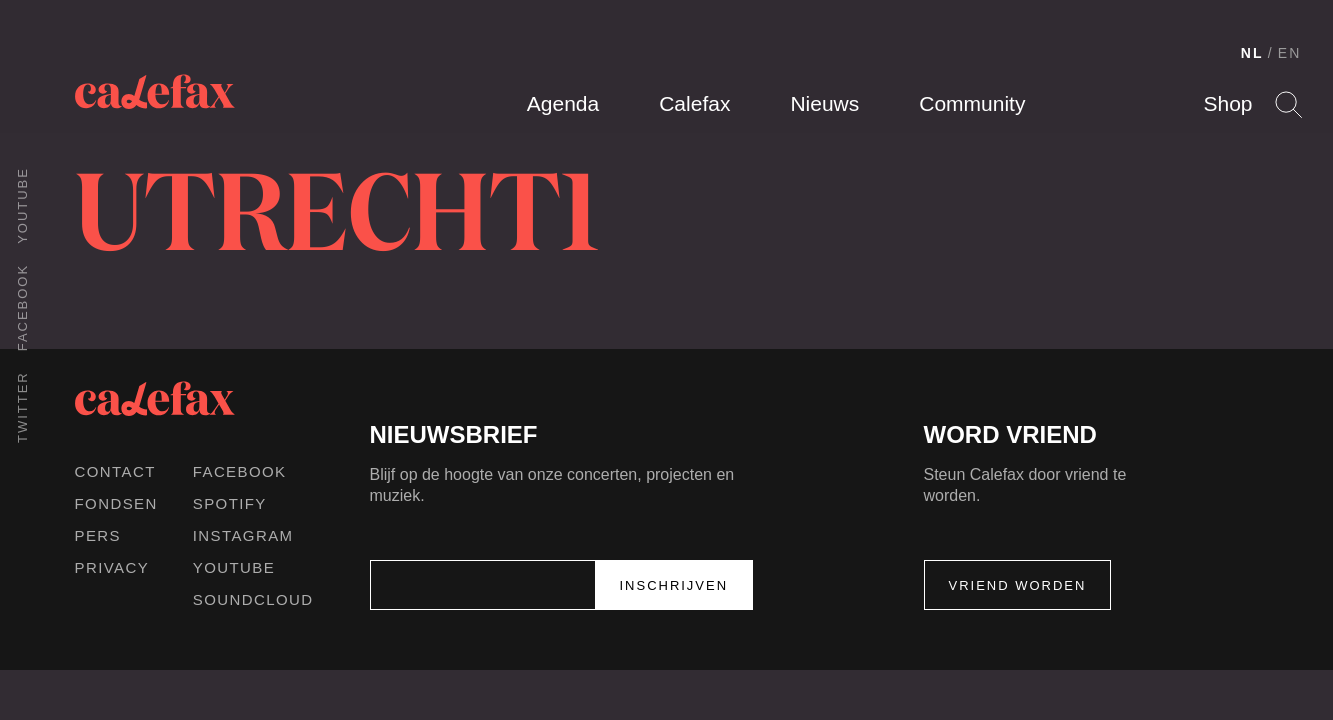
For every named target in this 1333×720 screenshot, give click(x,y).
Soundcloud (253, 599)
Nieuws (824, 103)
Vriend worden (1018, 585)
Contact (115, 471)
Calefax (694, 103)
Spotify (230, 503)
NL (1252, 53)
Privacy (112, 567)
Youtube (22, 205)
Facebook (22, 307)
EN (1290, 53)
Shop (1227, 103)
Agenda (563, 103)
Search (1288, 104)
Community (972, 103)
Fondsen (116, 503)
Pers (98, 535)
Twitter (22, 407)
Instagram (243, 535)
